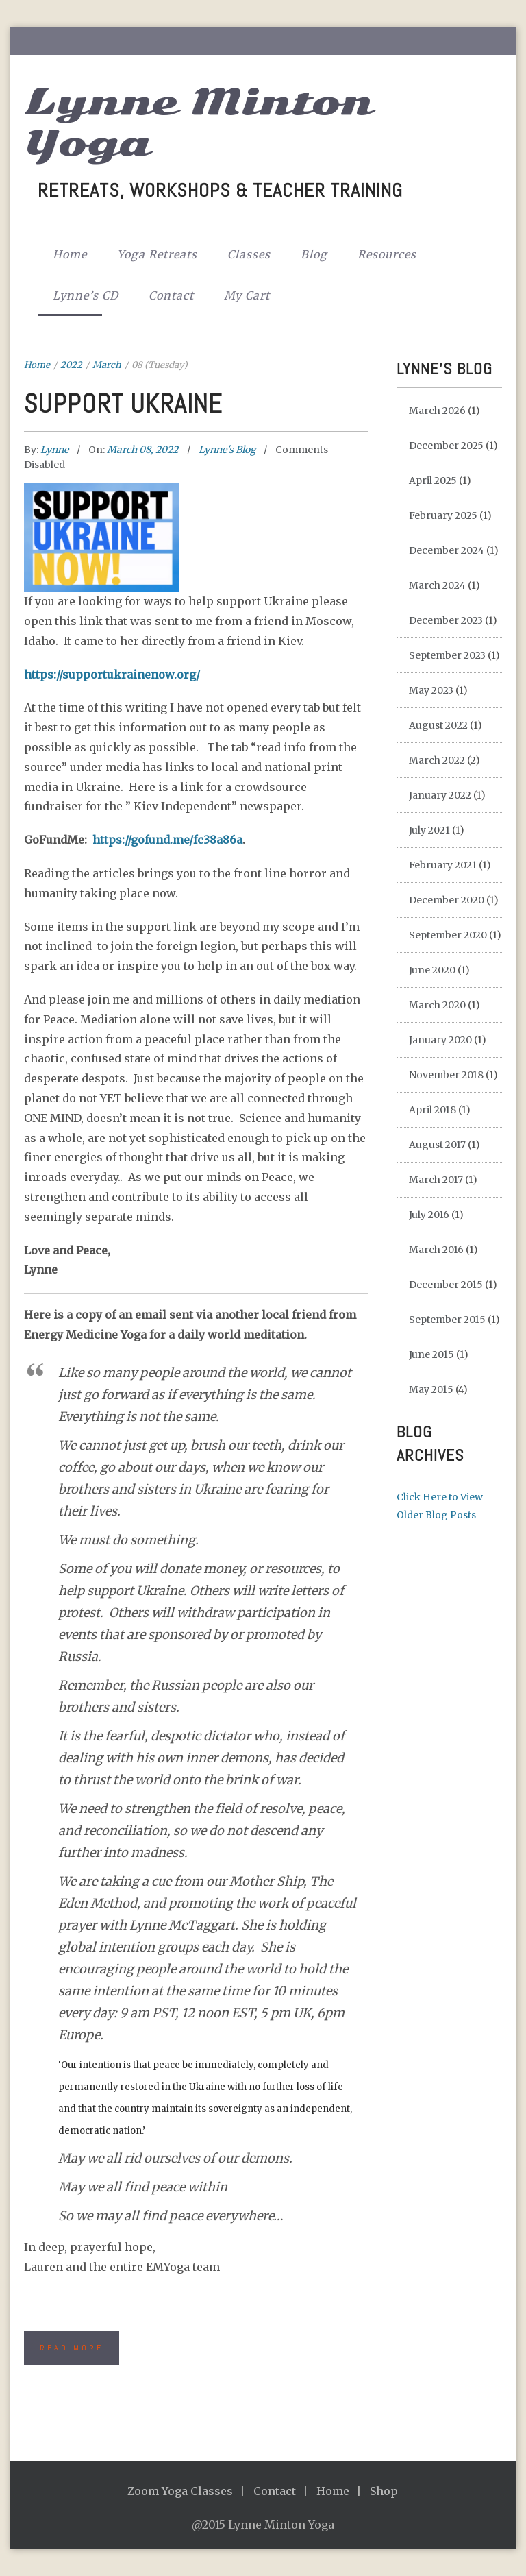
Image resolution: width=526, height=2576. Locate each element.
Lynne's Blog (227, 449)
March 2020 (437, 1005)
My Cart (247, 295)
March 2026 (437, 410)
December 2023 (446, 620)
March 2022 (437, 760)
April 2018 (432, 1110)
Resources (387, 254)
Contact (171, 295)
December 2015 (446, 1284)
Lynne (55, 449)
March (106, 365)
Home (70, 254)
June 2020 (432, 970)
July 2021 (429, 830)
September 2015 (447, 1319)
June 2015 (431, 1354)
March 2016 (436, 1249)
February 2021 (443, 865)
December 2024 (446, 550)
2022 (71, 365)
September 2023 (447, 655)
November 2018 (446, 1075)
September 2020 (448, 935)
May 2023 (431, 690)
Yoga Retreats (157, 254)
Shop (384, 2491)
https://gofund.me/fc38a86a (167, 840)
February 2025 (443, 515)
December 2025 (446, 445)
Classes (249, 254)
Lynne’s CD (85, 295)
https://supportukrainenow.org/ (112, 674)
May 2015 (431, 1389)
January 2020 (440, 1040)
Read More (71, 2347)
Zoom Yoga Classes (180, 2491)
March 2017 (436, 1180)
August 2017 (437, 1145)
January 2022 (440, 795)
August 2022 (438, 725)
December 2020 (446, 900)
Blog (314, 254)
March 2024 (437, 585)
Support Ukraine (123, 403)
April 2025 (433, 480)
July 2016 (429, 1214)
